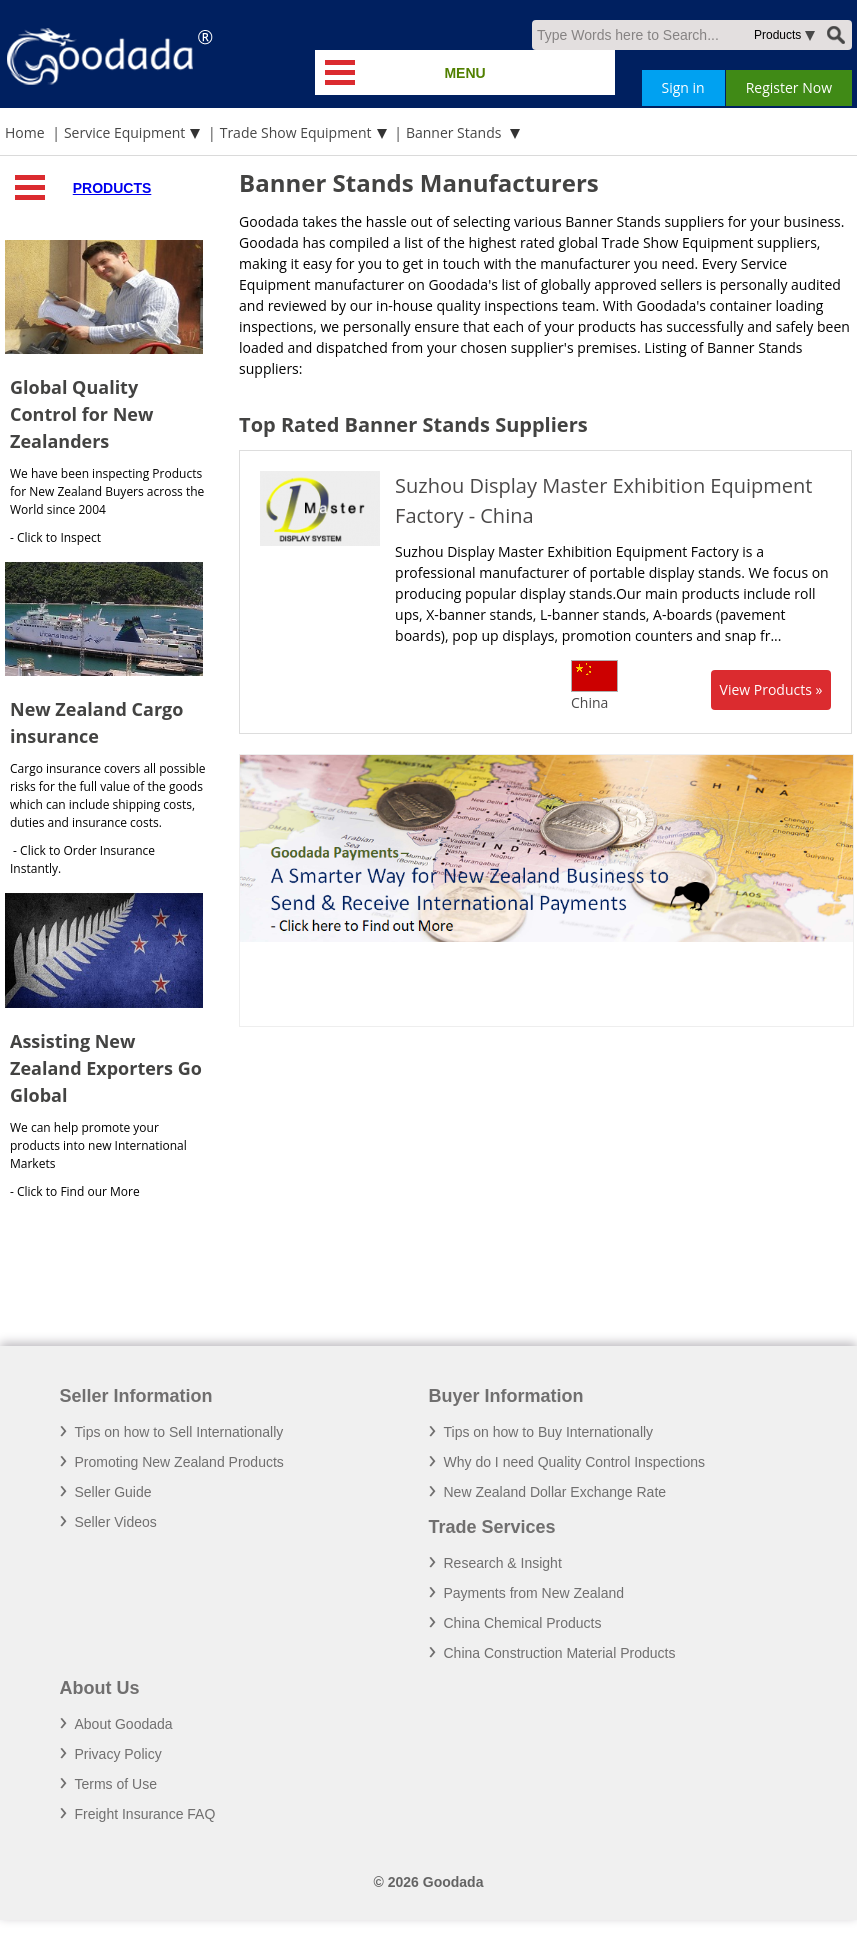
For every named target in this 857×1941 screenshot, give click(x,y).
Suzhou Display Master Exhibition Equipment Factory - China (603, 500)
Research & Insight (503, 1563)
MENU (464, 73)
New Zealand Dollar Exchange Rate (555, 1492)
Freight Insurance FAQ (145, 1814)
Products (112, 188)
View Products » (771, 689)
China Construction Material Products (560, 1653)
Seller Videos (116, 1522)
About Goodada (124, 1724)
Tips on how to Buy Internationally (549, 1432)
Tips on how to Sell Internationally (179, 1432)
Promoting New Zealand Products (179, 1462)
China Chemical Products (523, 1623)
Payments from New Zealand (534, 1593)
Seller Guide (113, 1492)
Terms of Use (116, 1784)
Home (25, 132)
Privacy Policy (118, 1754)
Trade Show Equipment (296, 132)
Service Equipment (124, 132)
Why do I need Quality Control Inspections (574, 1462)
